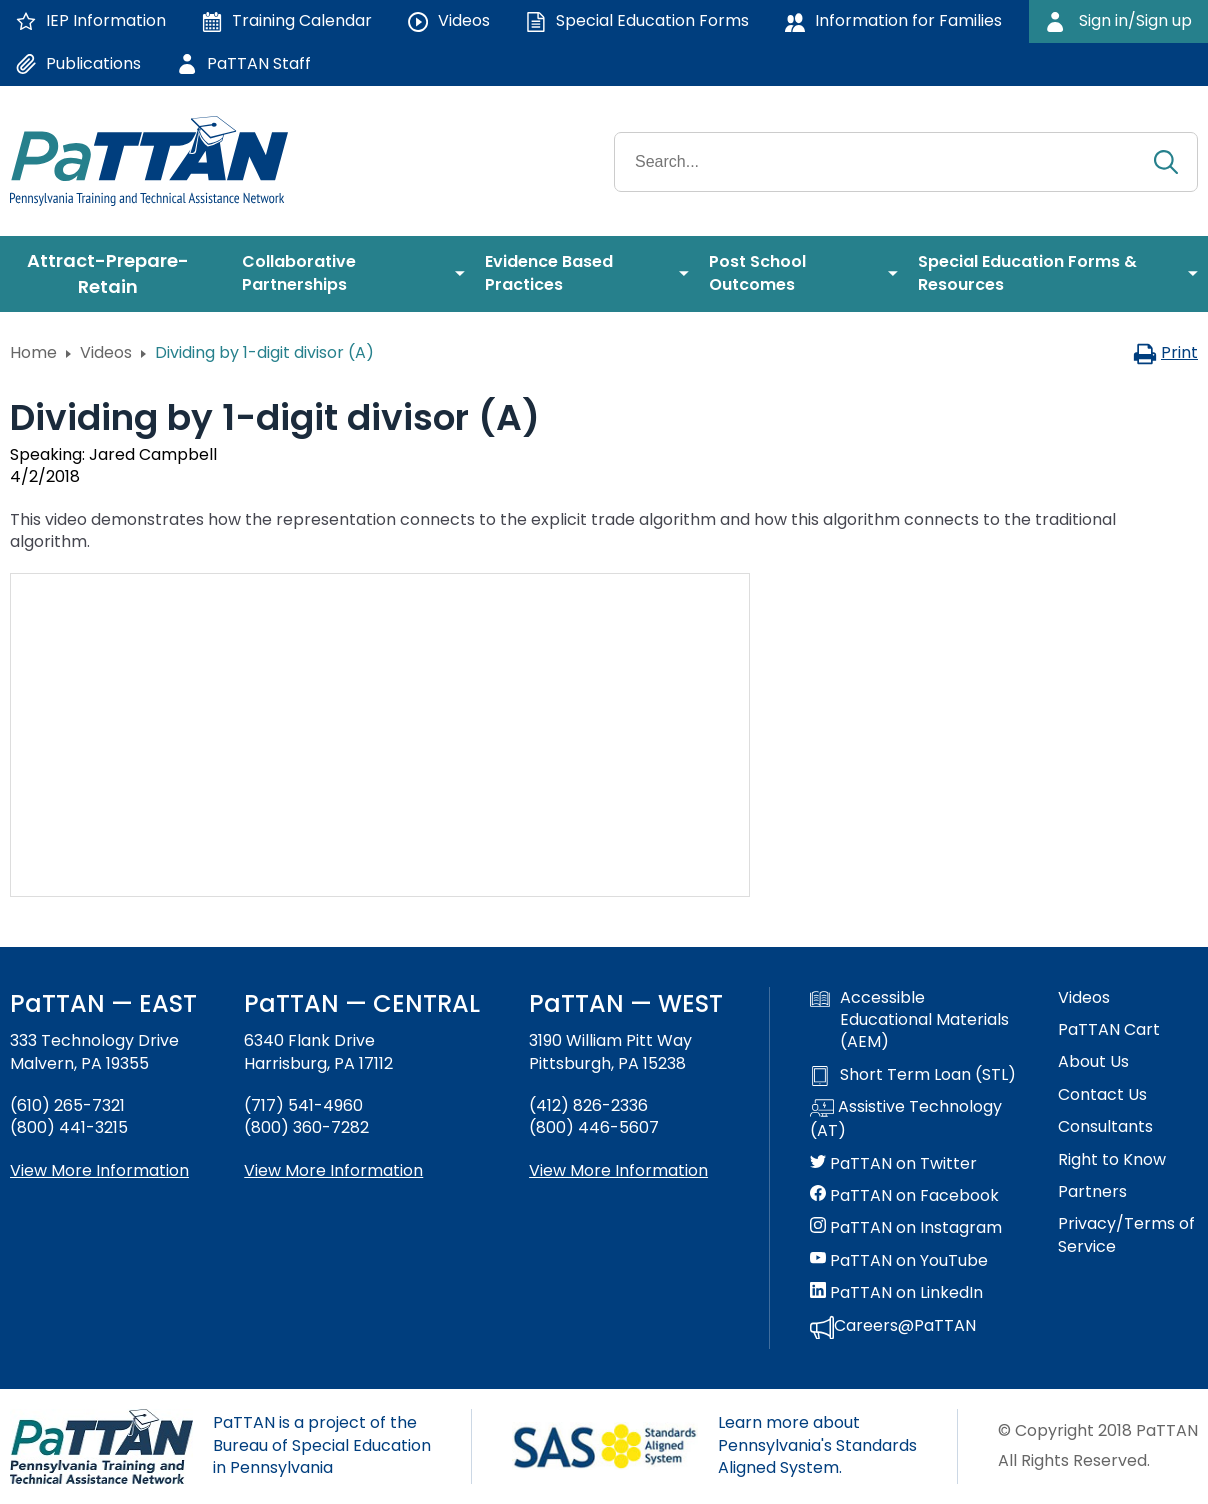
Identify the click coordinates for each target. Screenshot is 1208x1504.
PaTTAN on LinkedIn (896, 1293)
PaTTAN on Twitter (893, 1164)
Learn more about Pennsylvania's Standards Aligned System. (817, 1445)
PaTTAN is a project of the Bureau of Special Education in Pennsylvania (322, 1445)
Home (33, 352)
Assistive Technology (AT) (906, 1119)
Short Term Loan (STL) (913, 1075)
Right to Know (1112, 1160)
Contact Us (1102, 1095)
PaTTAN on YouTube (899, 1261)
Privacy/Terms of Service (1126, 1235)
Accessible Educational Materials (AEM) (909, 1020)
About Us (1093, 1062)
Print (1165, 352)
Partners (1092, 1192)
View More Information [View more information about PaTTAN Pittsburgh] (618, 1170)
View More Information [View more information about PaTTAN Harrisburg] (333, 1170)
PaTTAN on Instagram (906, 1228)
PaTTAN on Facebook (904, 1196)
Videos (106, 352)
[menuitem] (116, 274)
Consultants (1105, 1127)
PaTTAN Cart (1109, 1030)
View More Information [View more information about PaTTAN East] (99, 1170)
